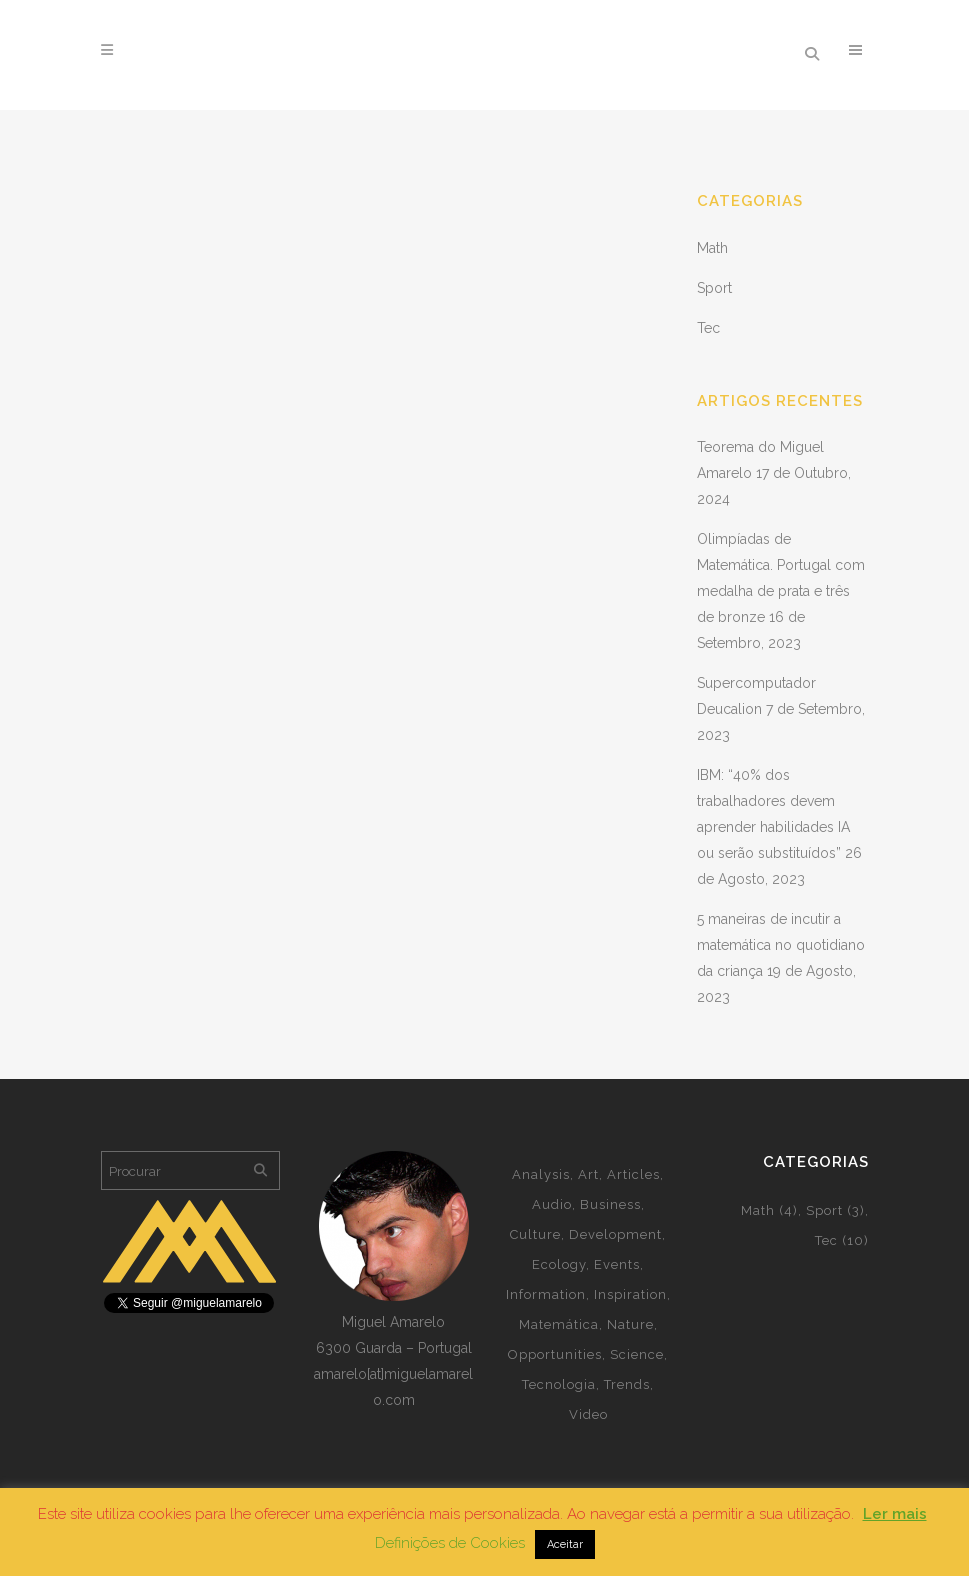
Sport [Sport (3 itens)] (835, 1210)
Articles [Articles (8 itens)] (633, 1174)
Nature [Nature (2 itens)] (630, 1324)
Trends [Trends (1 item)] (627, 1384)
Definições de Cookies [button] (450, 1543)
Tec (708, 328)
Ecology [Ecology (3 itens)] (559, 1264)
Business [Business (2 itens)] (610, 1204)
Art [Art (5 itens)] (588, 1174)
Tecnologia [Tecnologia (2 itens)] (559, 1384)
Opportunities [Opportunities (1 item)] (555, 1354)
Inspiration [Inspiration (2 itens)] (630, 1294)
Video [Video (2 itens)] (588, 1414)
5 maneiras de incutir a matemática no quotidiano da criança (781, 945)
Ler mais (895, 1514)
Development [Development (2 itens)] (615, 1234)
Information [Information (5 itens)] (546, 1294)
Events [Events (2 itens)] (617, 1264)
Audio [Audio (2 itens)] (552, 1204)
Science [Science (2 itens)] (637, 1354)
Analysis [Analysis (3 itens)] (541, 1174)
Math (712, 248)
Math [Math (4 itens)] (769, 1210)
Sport (714, 288)
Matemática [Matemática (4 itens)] (559, 1324)
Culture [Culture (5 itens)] (535, 1234)
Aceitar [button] (565, 1544)
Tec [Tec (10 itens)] (842, 1240)
